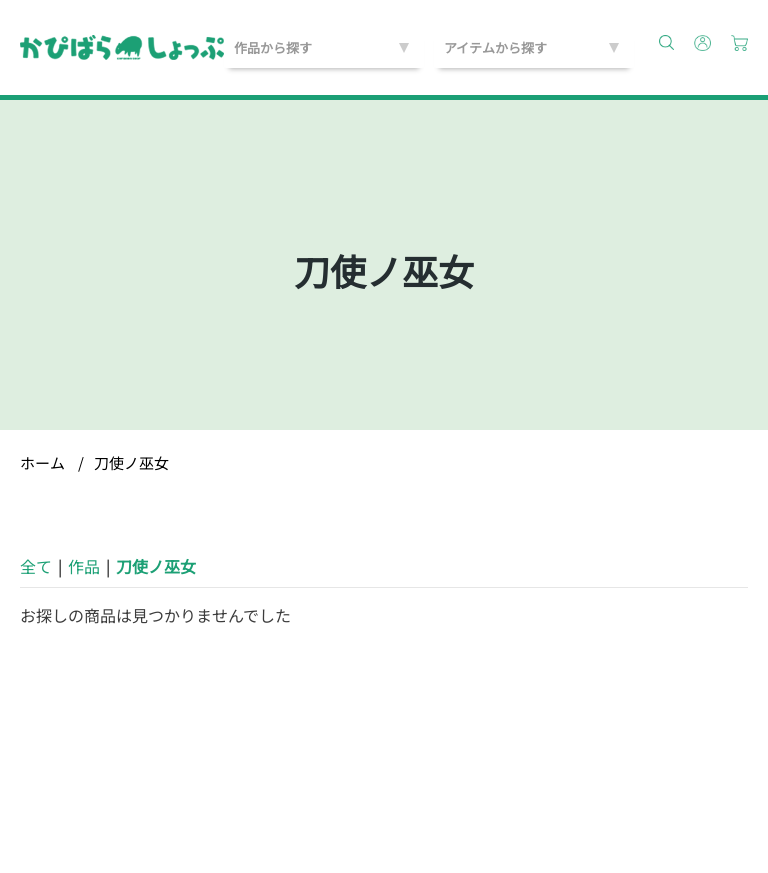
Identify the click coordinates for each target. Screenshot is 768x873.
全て (36, 566)
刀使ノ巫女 (131, 462)
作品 (84, 566)
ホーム (42, 462)
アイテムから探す (495, 47)
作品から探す (273, 47)
